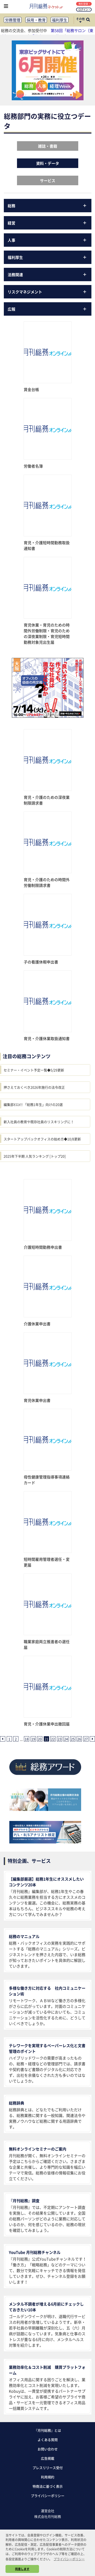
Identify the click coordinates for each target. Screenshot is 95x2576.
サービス (47, 180)
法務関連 (48, 274)
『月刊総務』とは (47, 2430)
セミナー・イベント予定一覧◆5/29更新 (34, 1070)
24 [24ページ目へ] (66, 1738)
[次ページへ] (92, 1738)
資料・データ (47, 163)
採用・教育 (36, 20)
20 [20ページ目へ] (40, 1738)
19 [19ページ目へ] (33, 1738)
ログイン (84, 9)
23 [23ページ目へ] (59, 1738)
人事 (48, 240)
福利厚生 (59, 20)
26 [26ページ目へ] (79, 1738)
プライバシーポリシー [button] (69, 2559)
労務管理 (12, 20)
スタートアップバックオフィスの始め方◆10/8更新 (42, 1139)
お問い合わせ (48, 2449)
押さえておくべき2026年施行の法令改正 (34, 1087)
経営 (48, 223)
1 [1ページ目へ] (9, 1738)
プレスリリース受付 (48, 2467)
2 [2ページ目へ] (16, 1738)
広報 (48, 309)
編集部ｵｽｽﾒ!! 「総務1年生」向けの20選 (33, 1104)
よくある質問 (48, 2439)
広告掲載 (47, 2458)
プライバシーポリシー (47, 2495)
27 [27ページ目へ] (86, 1738)
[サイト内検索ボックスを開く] (88, 20)
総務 (48, 205)
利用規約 (47, 2477)
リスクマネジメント (48, 292)
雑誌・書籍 (47, 146)
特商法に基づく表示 (48, 2486)
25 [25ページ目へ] (73, 1738)
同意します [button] (22, 2569)
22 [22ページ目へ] (53, 1738)
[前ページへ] (2, 1738)
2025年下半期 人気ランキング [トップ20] (35, 1156)
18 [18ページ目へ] (26, 1738)
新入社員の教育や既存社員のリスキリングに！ (39, 1121)
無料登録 (84, 4)
